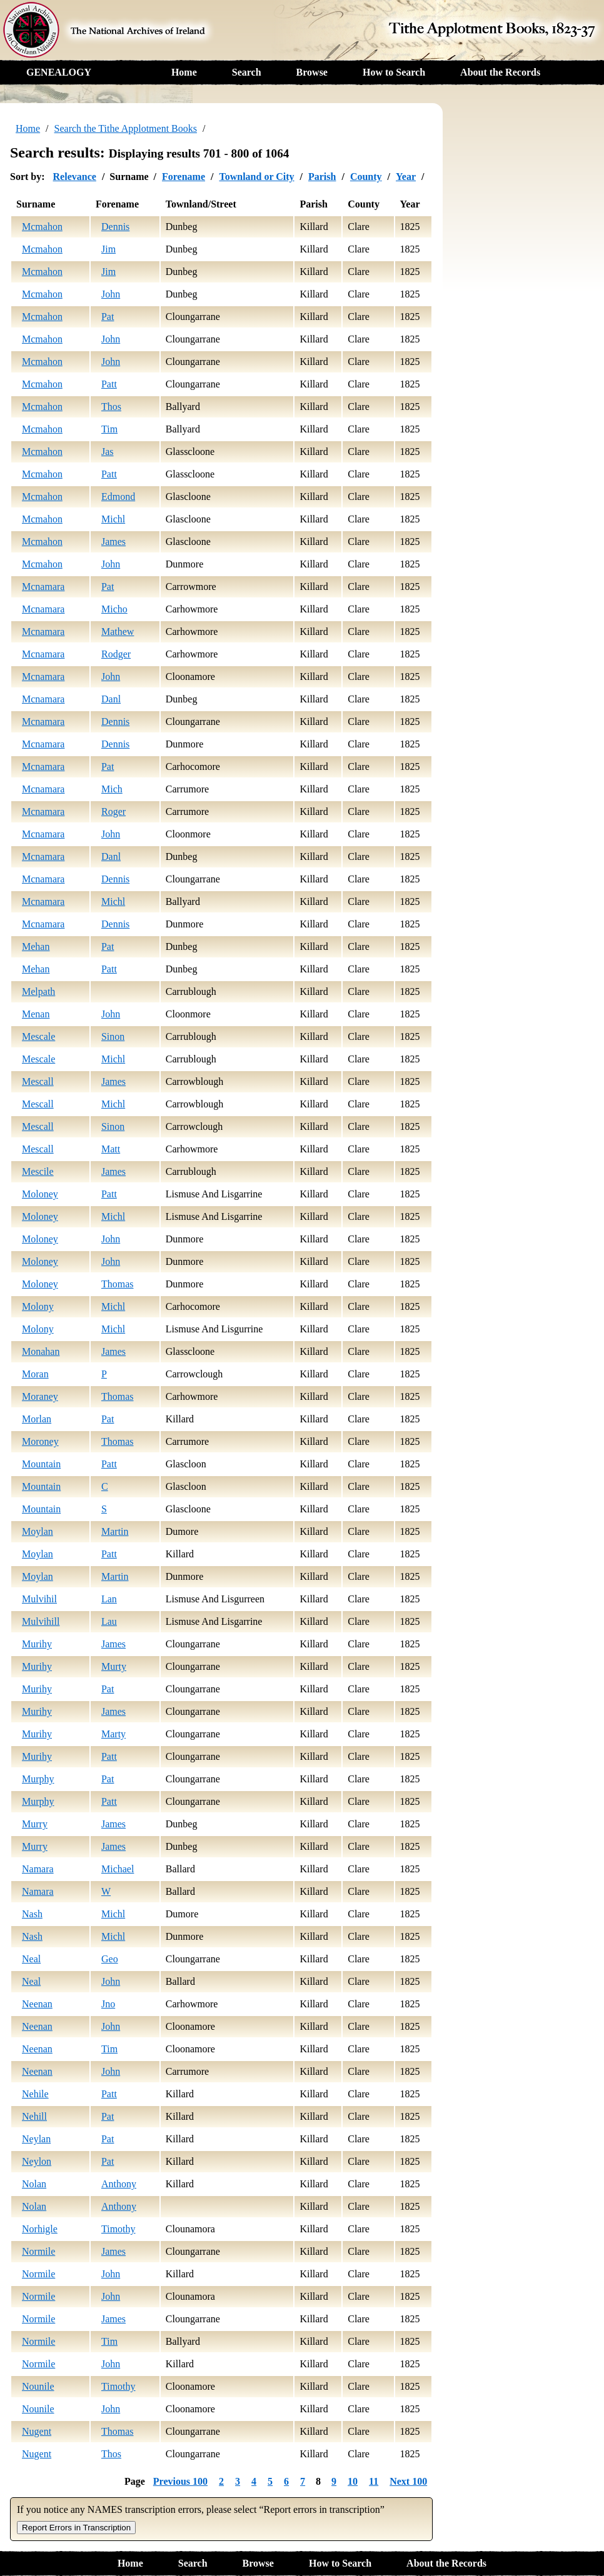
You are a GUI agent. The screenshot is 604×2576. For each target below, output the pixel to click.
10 (353, 2481)
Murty (113, 1666)
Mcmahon (42, 226)
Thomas (117, 1284)
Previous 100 (180, 2481)
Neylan (36, 2139)
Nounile (38, 2386)
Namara (38, 1869)
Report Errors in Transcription (76, 2527)
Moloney (40, 1194)
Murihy (37, 1644)
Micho (114, 609)
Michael (117, 1869)
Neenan (37, 2004)
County (366, 176)
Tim (109, 429)
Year (406, 176)
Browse (312, 72)
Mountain (41, 1464)
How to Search (394, 72)
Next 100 (408, 2481)
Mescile (38, 1171)
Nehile (35, 2094)
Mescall (38, 1081)
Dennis (115, 226)
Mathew (117, 631)
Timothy (118, 2229)
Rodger (116, 654)
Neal (31, 1959)
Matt (110, 1149)
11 (373, 2481)
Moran (35, 1374)
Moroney (40, 1441)
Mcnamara (43, 586)
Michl (113, 519)
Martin (115, 1531)
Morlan (36, 1419)
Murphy (38, 1779)
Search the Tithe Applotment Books (125, 128)
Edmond (118, 496)
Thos (111, 406)
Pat (107, 316)
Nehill (34, 2116)
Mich (112, 789)
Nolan (34, 2184)
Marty (113, 1734)
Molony (38, 1306)
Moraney (40, 1396)
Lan (109, 1599)
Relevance (74, 176)
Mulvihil (39, 1599)
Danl (111, 699)
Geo (109, 1959)
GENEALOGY (58, 72)
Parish (322, 176)
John (110, 294)
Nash (32, 1914)
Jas (107, 451)
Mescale (38, 1036)
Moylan (37, 1531)
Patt (109, 384)
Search (246, 72)
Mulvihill (40, 1621)
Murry (35, 1824)
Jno (108, 2004)
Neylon (36, 2161)
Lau (109, 1621)
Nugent (36, 2431)
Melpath (38, 991)
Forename (183, 176)
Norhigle (40, 2229)
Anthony (118, 2184)
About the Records (500, 72)
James (113, 541)
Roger (113, 811)
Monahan (40, 1351)
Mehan (35, 946)
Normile (38, 2251)
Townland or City (256, 176)
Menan (35, 1014)
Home (184, 72)
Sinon (112, 1036)
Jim (108, 249)
